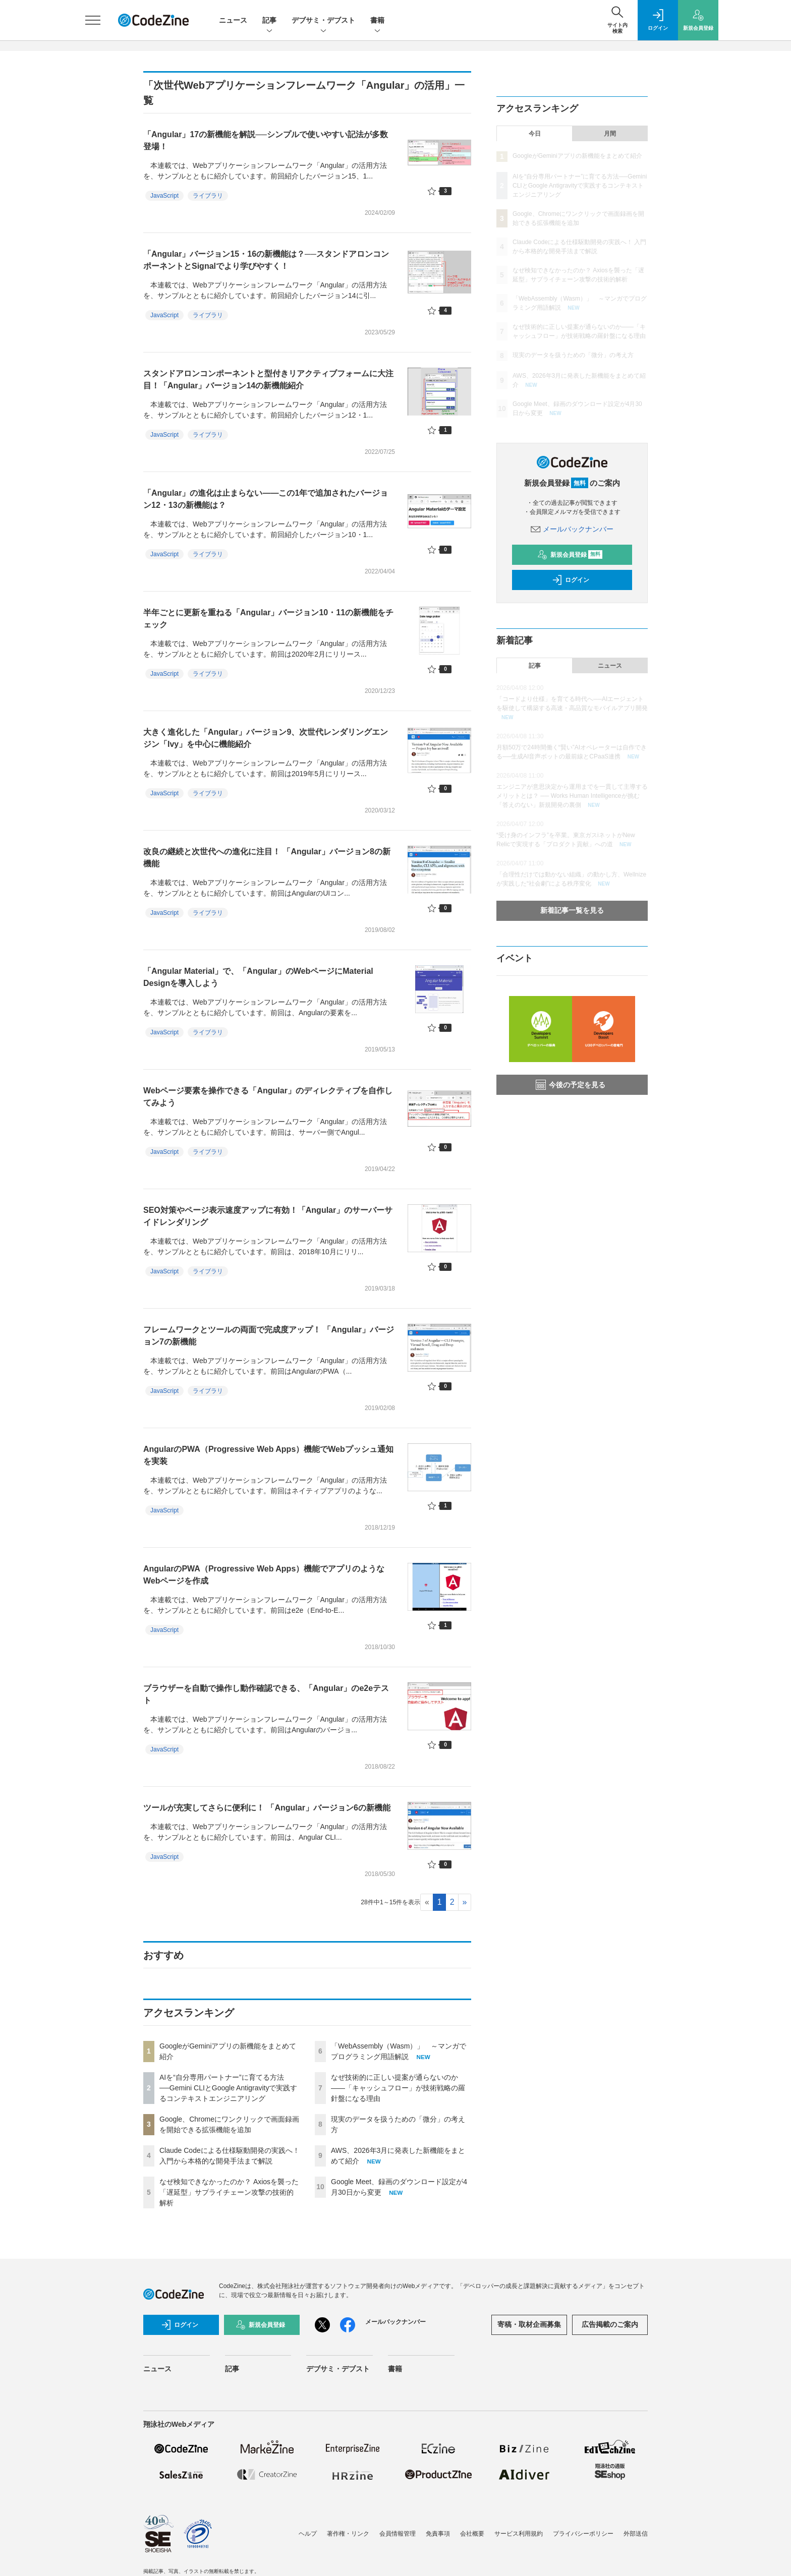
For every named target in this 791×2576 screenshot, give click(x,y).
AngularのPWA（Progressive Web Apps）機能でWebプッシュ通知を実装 (268, 1455)
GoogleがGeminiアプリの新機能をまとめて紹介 (577, 155)
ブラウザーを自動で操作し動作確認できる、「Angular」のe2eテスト (266, 1694)
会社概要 (472, 2533)
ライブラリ (208, 195)
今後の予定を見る (570, 1085)
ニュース (233, 20)
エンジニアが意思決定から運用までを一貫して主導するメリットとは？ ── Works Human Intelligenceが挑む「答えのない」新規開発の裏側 (572, 795)
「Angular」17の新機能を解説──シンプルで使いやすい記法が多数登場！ (265, 140)
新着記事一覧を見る (572, 910)
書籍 (377, 21)
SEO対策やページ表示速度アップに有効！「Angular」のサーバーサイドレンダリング (267, 1216)
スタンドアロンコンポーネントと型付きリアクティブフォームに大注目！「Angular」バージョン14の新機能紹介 (268, 379)
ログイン (570, 580)
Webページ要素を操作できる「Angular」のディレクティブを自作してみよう (267, 1096)
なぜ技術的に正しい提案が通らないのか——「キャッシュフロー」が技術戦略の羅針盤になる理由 (398, 2087)
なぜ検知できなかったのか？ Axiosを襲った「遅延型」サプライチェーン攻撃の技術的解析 (229, 2192)
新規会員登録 (569, 555)
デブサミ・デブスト (323, 21)
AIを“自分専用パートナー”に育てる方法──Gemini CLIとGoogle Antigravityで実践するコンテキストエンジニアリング (228, 2087)
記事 (269, 21)
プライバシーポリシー (583, 2533)
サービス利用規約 (518, 2533)
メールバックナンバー (572, 529)
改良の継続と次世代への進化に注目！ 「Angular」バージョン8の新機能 (266, 857)
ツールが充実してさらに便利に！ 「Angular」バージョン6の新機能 (266, 1807)
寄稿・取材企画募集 (529, 2324)
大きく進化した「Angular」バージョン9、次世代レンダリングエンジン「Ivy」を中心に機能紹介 (265, 738)
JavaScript (164, 195)
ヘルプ (308, 2533)
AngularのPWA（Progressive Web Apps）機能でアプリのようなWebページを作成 (263, 1574)
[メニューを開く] (93, 20)
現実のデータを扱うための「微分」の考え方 (573, 355)
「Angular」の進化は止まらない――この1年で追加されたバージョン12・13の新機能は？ (265, 499)
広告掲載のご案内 (610, 2324)
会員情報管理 (397, 2533)
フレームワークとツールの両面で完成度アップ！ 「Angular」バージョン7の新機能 (268, 1335)
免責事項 (438, 2533)
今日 (535, 133)
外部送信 (636, 2533)
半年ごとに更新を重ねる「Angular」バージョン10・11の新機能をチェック (268, 618)
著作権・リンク (348, 2533)
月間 (610, 133)
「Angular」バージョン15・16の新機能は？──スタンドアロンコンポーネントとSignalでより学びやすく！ (266, 260)
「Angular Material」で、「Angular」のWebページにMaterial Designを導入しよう (258, 977)
